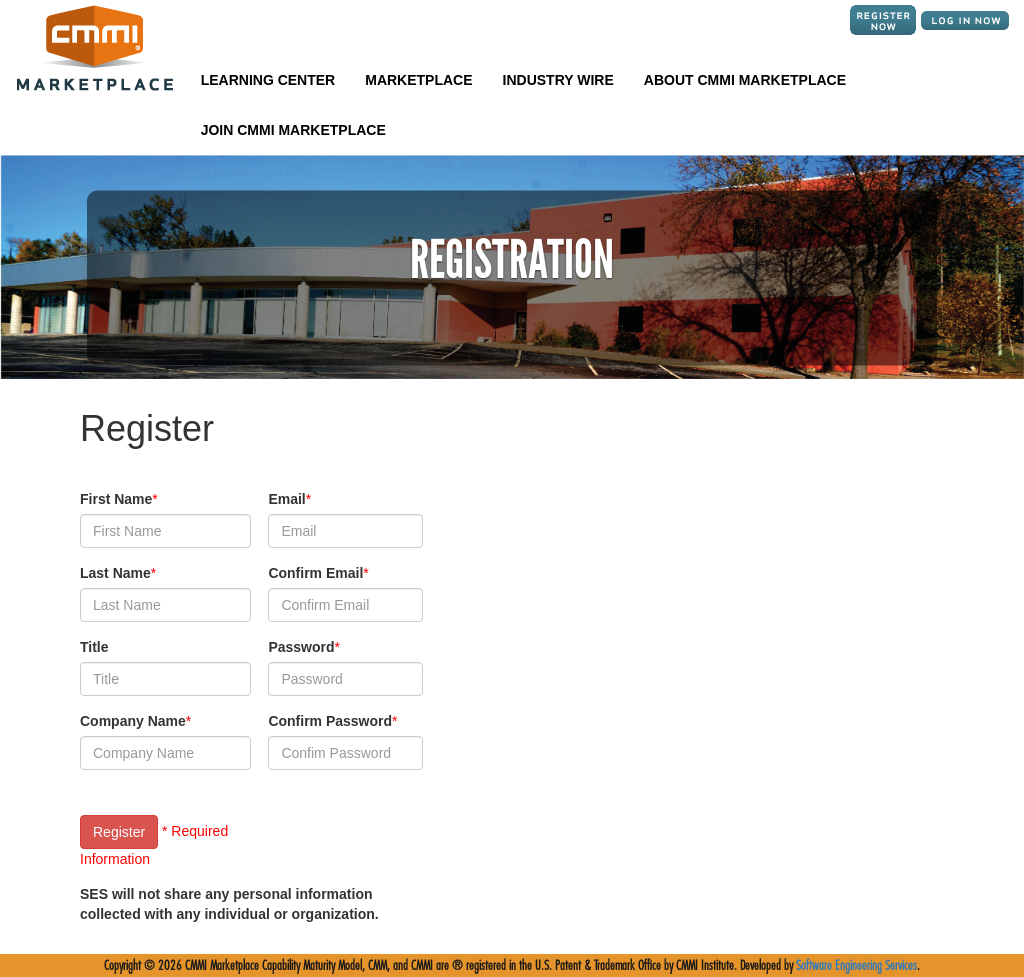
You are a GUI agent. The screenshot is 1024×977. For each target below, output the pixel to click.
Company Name (133, 721)
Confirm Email (315, 573)
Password (301, 647)
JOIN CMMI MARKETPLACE (293, 130)
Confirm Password (330, 721)
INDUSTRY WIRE (558, 80)
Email (286, 499)
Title (94, 647)
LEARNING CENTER (268, 80)
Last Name (115, 573)
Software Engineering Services (856, 965)
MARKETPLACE (418, 80)
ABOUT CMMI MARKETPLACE (745, 80)
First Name (116, 499)
